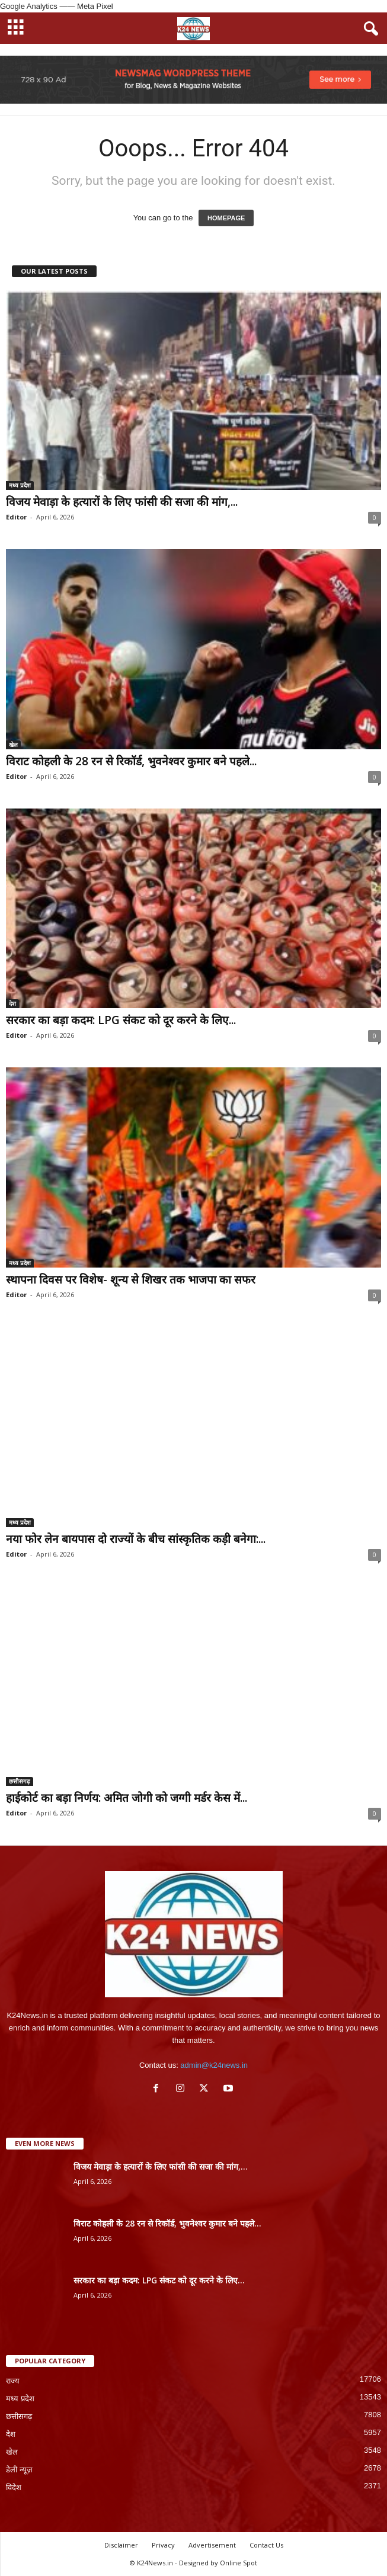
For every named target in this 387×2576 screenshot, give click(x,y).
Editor (16, 516)
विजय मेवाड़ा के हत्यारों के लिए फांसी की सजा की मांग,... (122, 501)
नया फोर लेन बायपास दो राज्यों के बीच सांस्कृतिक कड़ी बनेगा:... (136, 1539)
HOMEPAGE (226, 218)
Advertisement (212, 2544)
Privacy (163, 2544)
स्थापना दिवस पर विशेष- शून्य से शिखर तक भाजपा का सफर (130, 1279)
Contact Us (266, 2544)
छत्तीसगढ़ (19, 1781)
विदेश (13, 2487)
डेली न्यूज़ (19, 2469)
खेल (13, 744)
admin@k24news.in (214, 2065)
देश (12, 1003)
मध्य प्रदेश (20, 485)
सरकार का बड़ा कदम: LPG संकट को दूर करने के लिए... (121, 1020)
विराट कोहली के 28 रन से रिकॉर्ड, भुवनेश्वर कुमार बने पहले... (131, 761)
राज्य (13, 2380)
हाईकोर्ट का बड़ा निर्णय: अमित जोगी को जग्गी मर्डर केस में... (126, 1797)
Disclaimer (121, 2544)
